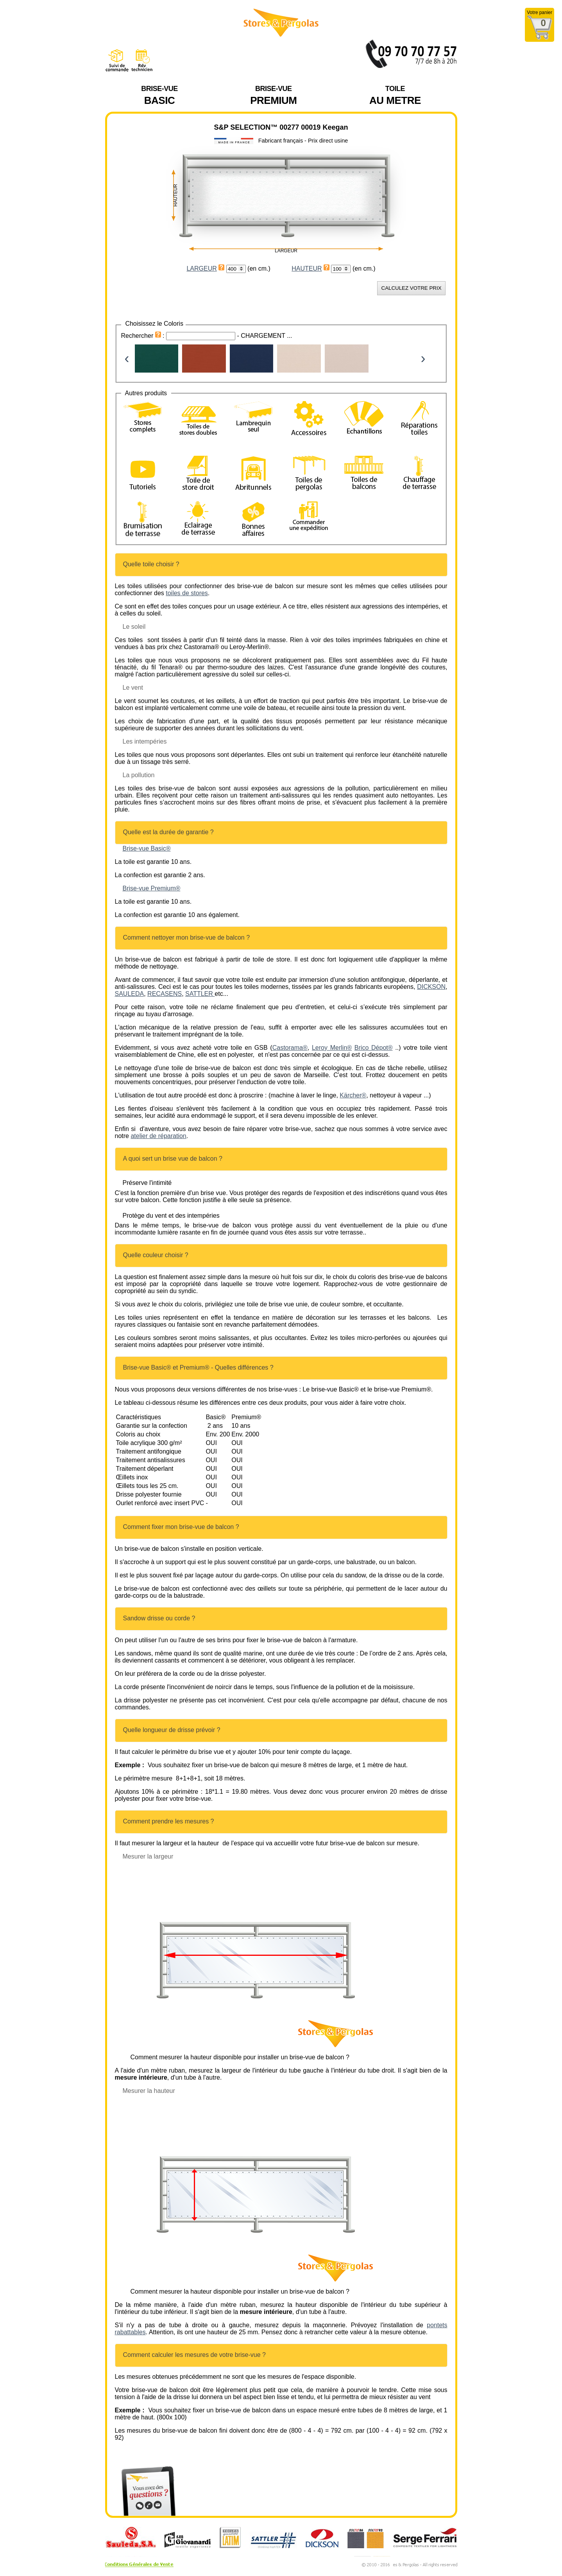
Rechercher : (143, 335)
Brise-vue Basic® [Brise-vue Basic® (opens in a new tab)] (147, 848)
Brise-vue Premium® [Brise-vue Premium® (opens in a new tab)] (152, 888)
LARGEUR (201, 268)
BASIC (159, 94)
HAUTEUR (307, 268)
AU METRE (395, 94)
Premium (273, 94)
